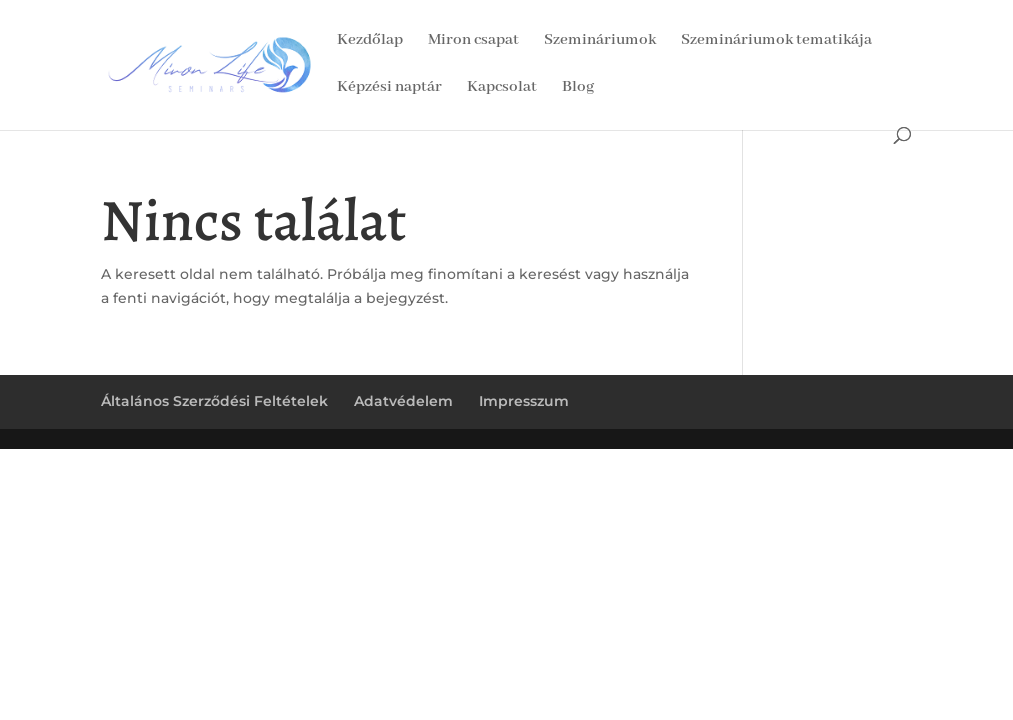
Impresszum (524, 401)
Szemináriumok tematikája (776, 41)
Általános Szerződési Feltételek (214, 401)
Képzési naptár (389, 88)
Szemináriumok (600, 41)
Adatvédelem (403, 401)
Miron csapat (473, 41)
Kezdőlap (370, 41)
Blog (578, 88)
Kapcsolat (502, 88)
